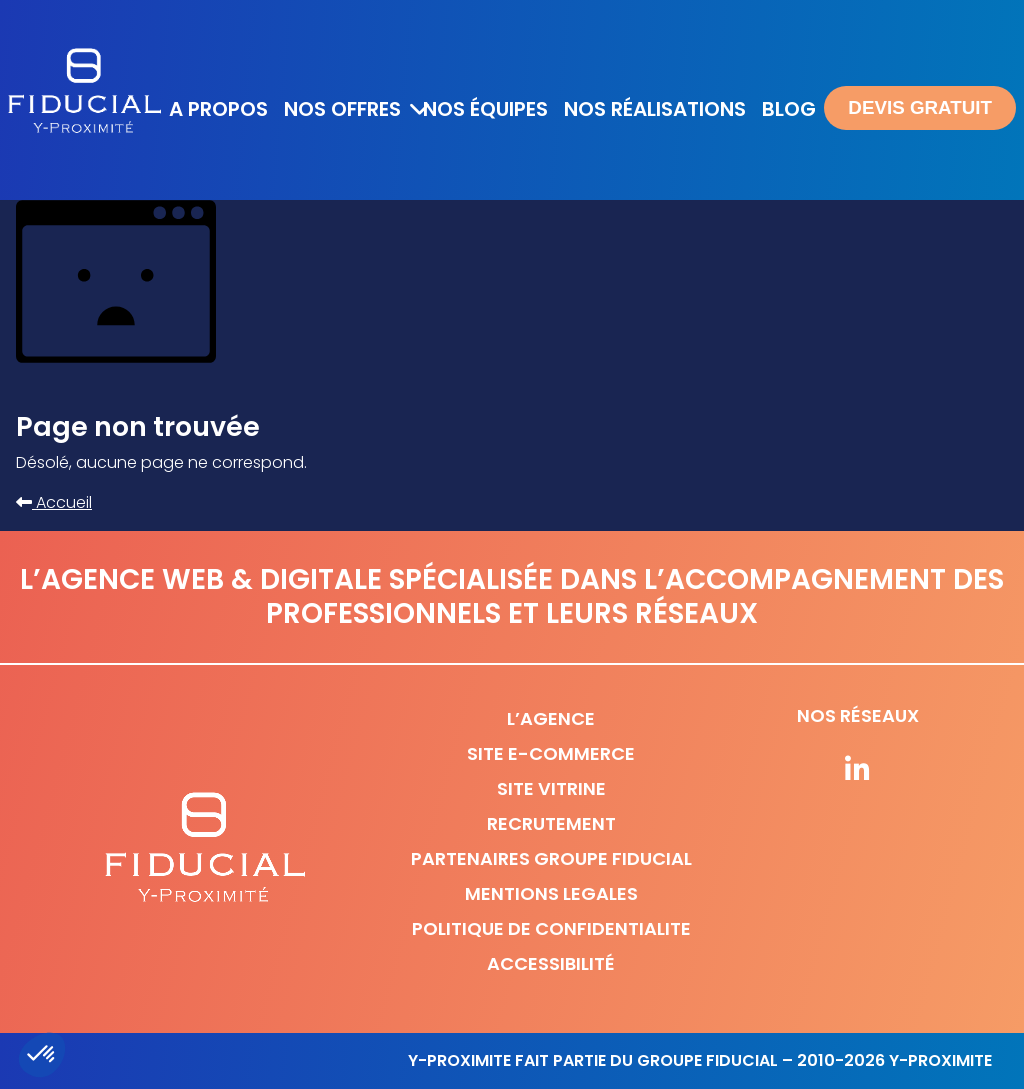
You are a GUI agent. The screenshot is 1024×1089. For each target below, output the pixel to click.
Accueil (54, 502)
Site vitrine (551, 788)
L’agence (551, 718)
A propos (218, 109)
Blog (789, 109)
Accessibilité (551, 963)
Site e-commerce (551, 753)
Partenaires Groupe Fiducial (551, 858)
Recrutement (551, 823)
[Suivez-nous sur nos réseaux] (858, 771)
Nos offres (342, 109)
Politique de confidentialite (551, 928)
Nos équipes (485, 109)
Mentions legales (551, 893)
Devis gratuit (920, 107)
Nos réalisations (655, 109)
